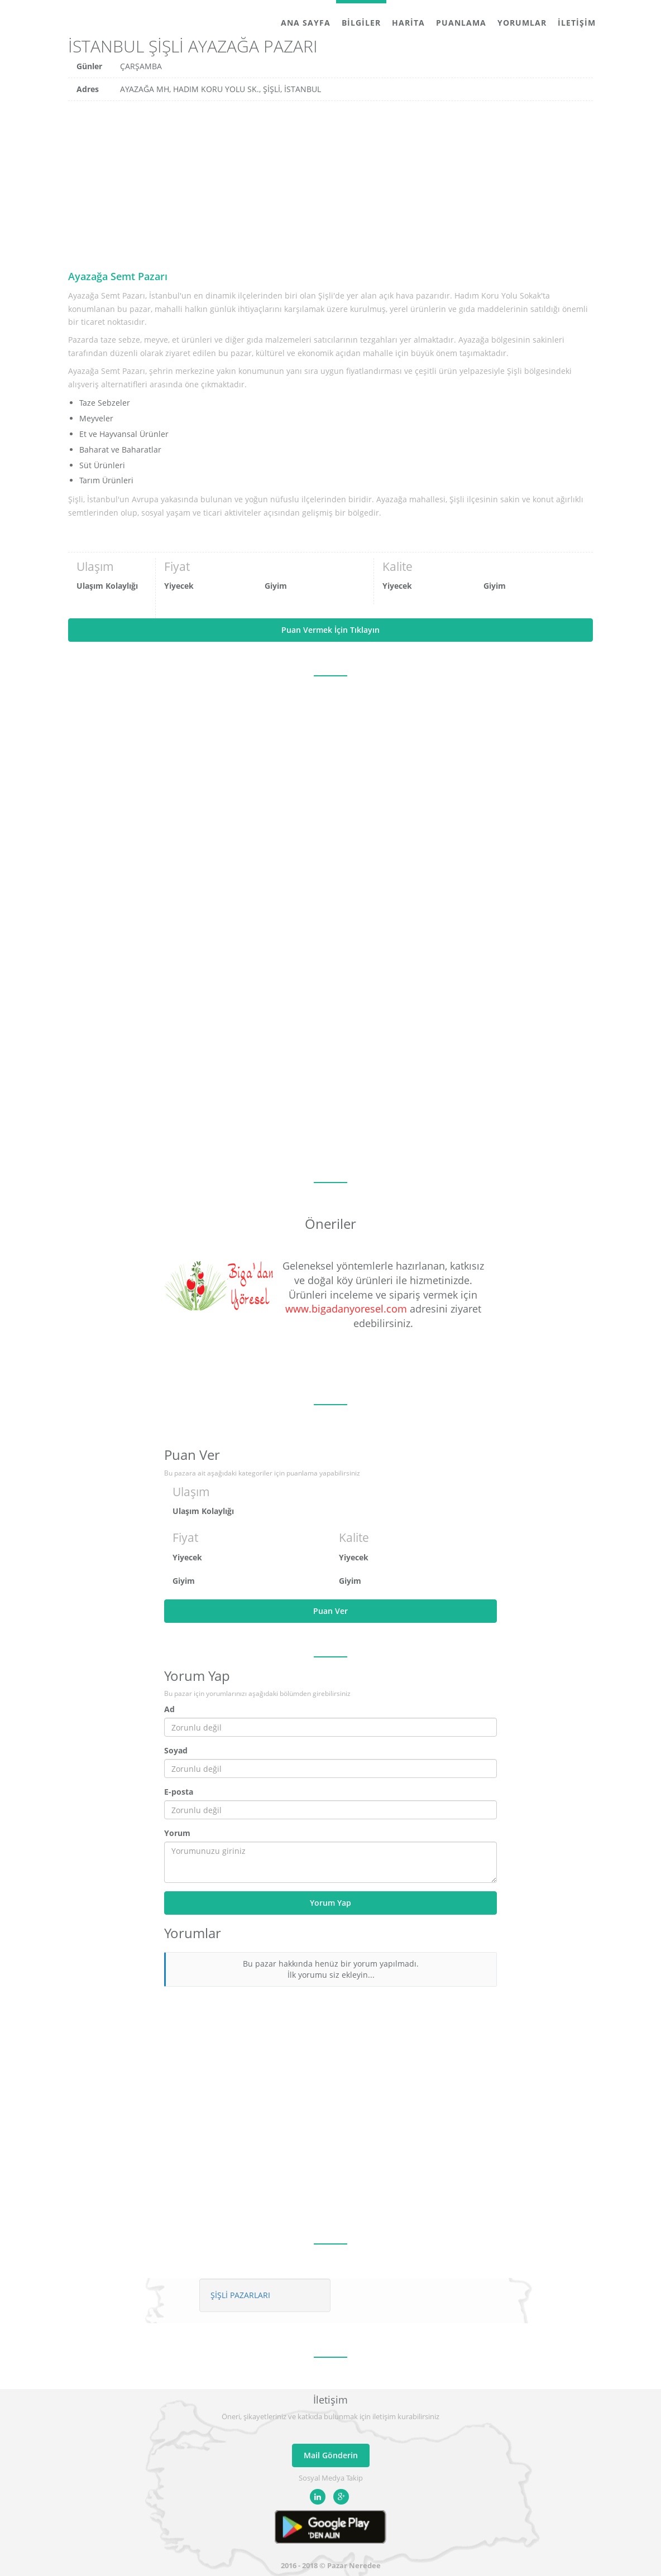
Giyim (276, 585)
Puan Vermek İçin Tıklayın (330, 629)
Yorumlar (522, 22)
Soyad (176, 1750)
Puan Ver (330, 1611)
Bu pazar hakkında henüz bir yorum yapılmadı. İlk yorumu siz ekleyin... (331, 1969)
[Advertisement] (330, 185)
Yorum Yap (330, 1902)
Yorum (177, 1833)
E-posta (178, 1791)
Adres (87, 89)
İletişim (577, 22)
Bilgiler (361, 22)
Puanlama (461, 22)
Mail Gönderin (331, 2455)
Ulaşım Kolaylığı (107, 585)
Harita (408, 22)
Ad (169, 1709)
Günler (89, 66)
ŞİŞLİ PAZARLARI (240, 2295)
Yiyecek (179, 585)
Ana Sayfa (305, 22)
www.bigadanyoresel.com (346, 1308)
